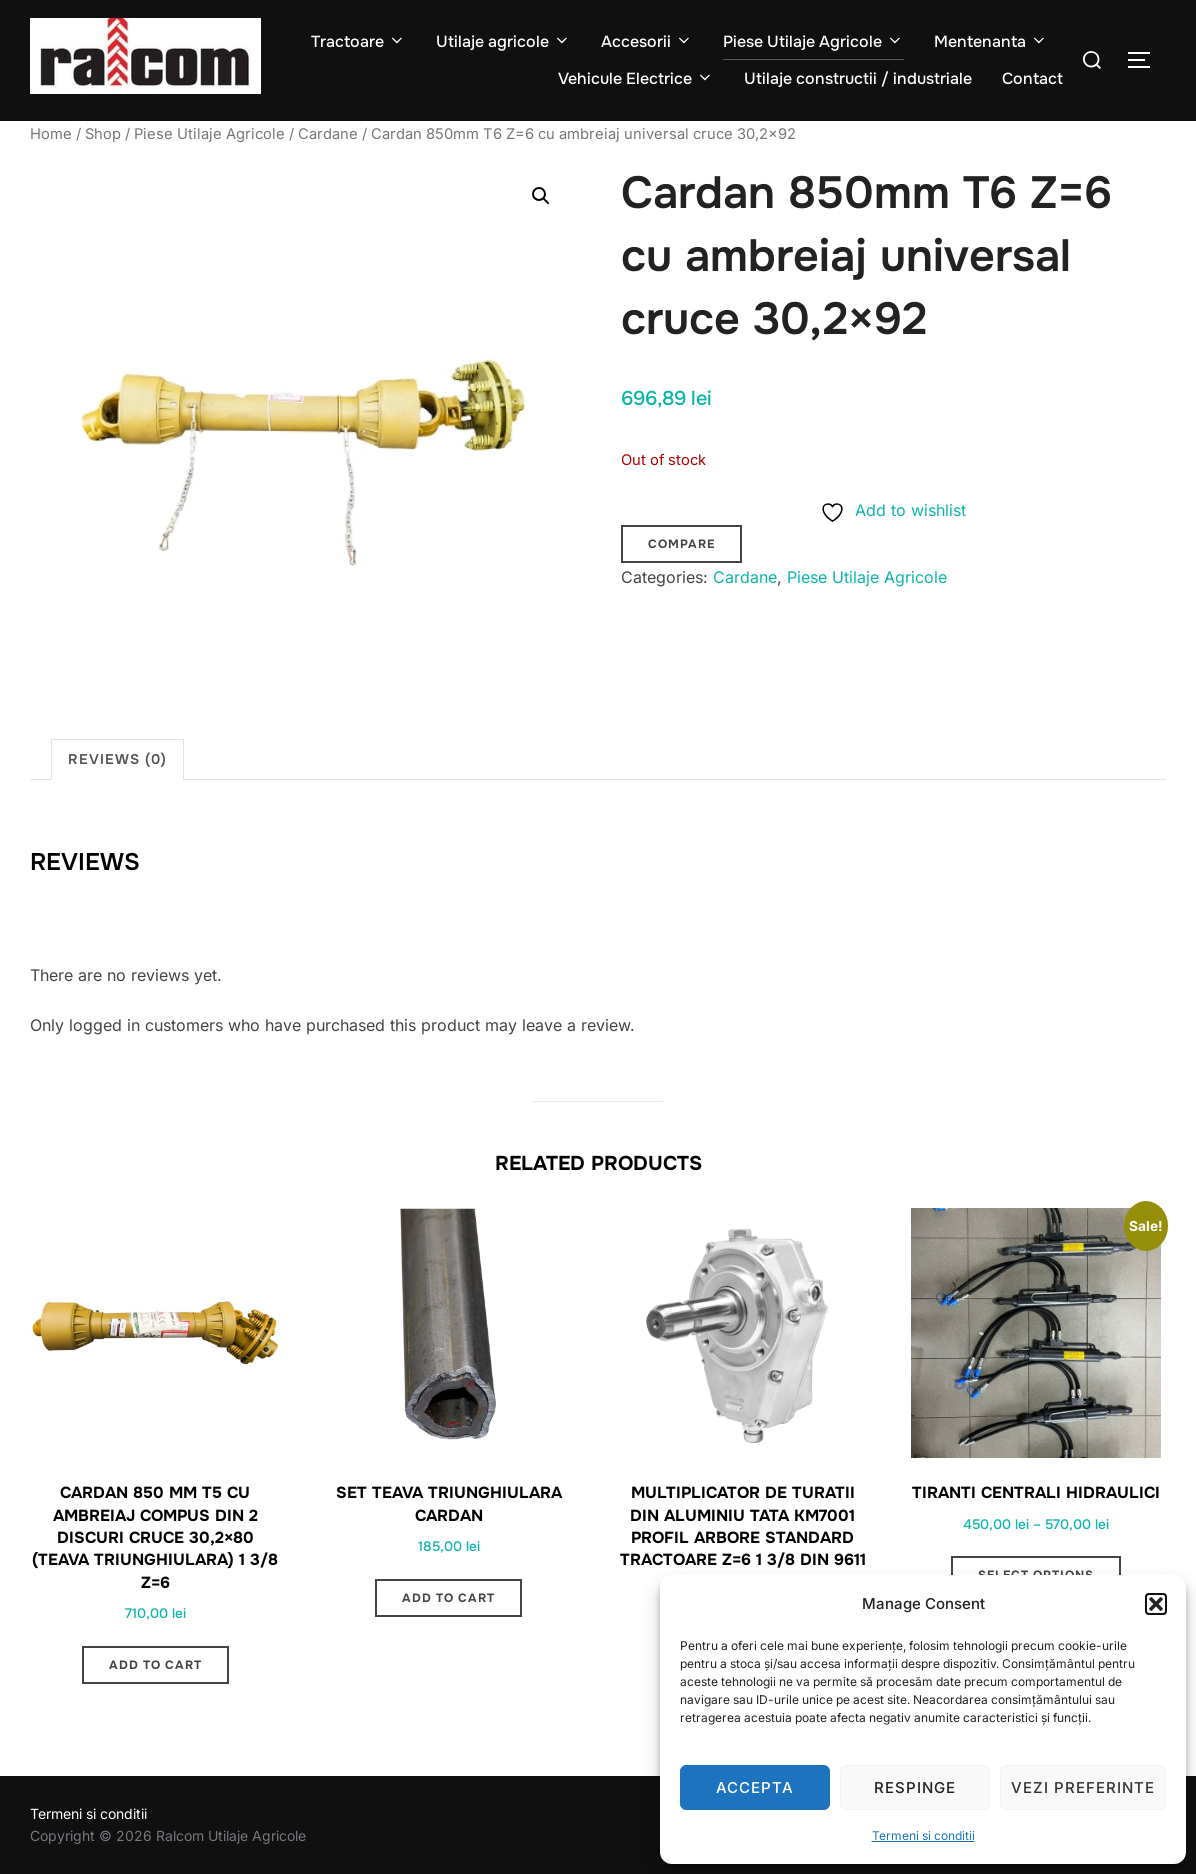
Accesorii (647, 41)
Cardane (328, 134)
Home (51, 134)
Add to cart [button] (155, 1665)
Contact (1032, 78)
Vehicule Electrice (636, 78)
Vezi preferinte (1083, 1787)
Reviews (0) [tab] (117, 759)
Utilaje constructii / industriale (858, 78)
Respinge (915, 1787)
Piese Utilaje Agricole (813, 41)
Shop (103, 134)
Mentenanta (991, 41)
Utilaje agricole (503, 41)
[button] (1156, 1604)
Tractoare (358, 41)
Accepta (755, 1787)
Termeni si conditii (923, 1835)
